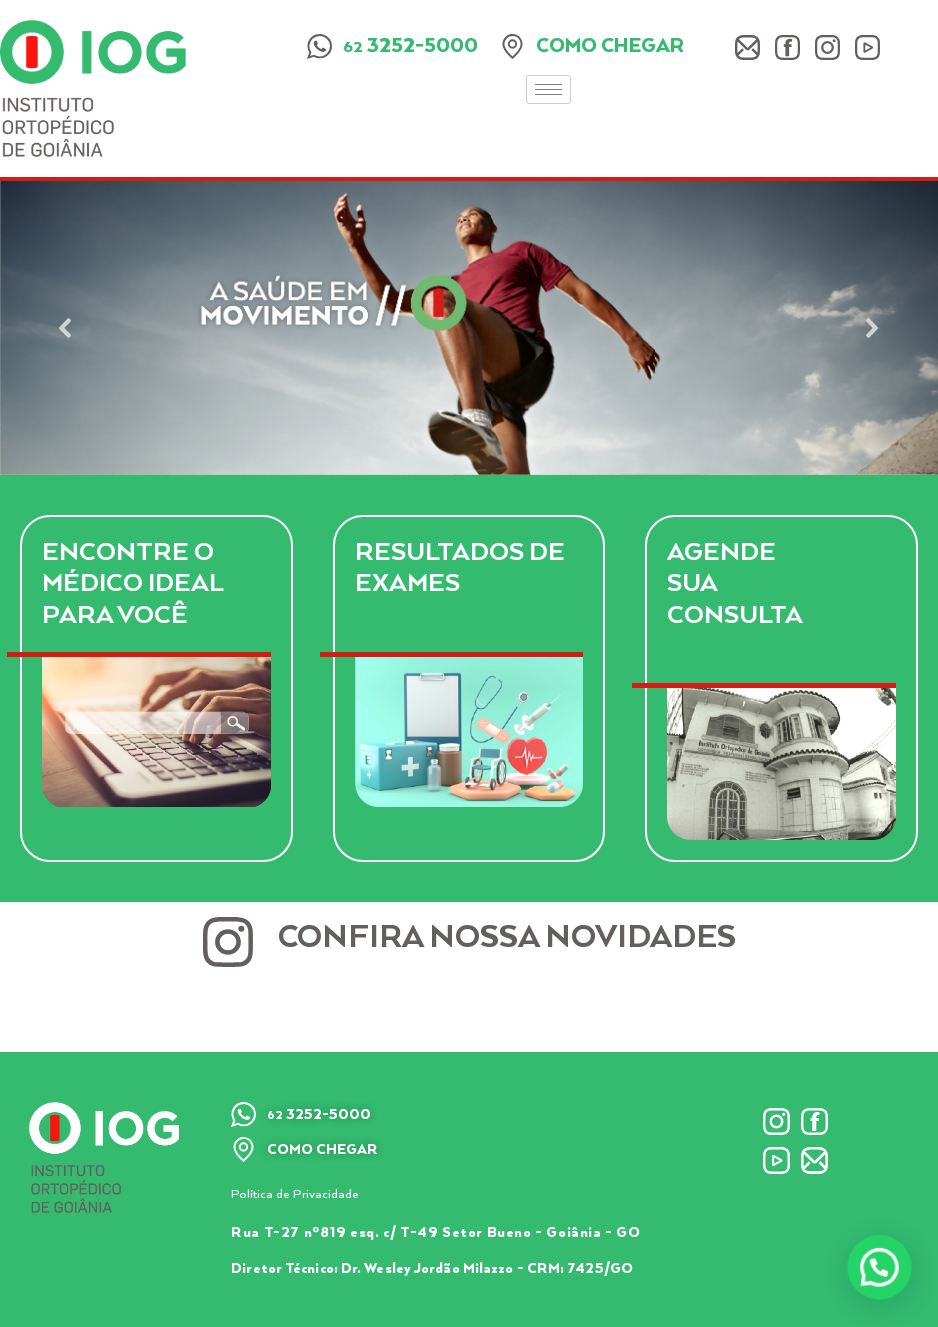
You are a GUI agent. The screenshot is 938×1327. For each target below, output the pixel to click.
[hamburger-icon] (548, 89)
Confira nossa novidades (507, 938)
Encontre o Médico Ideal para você (133, 584)
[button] (66, 328)
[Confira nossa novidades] (228, 942)
